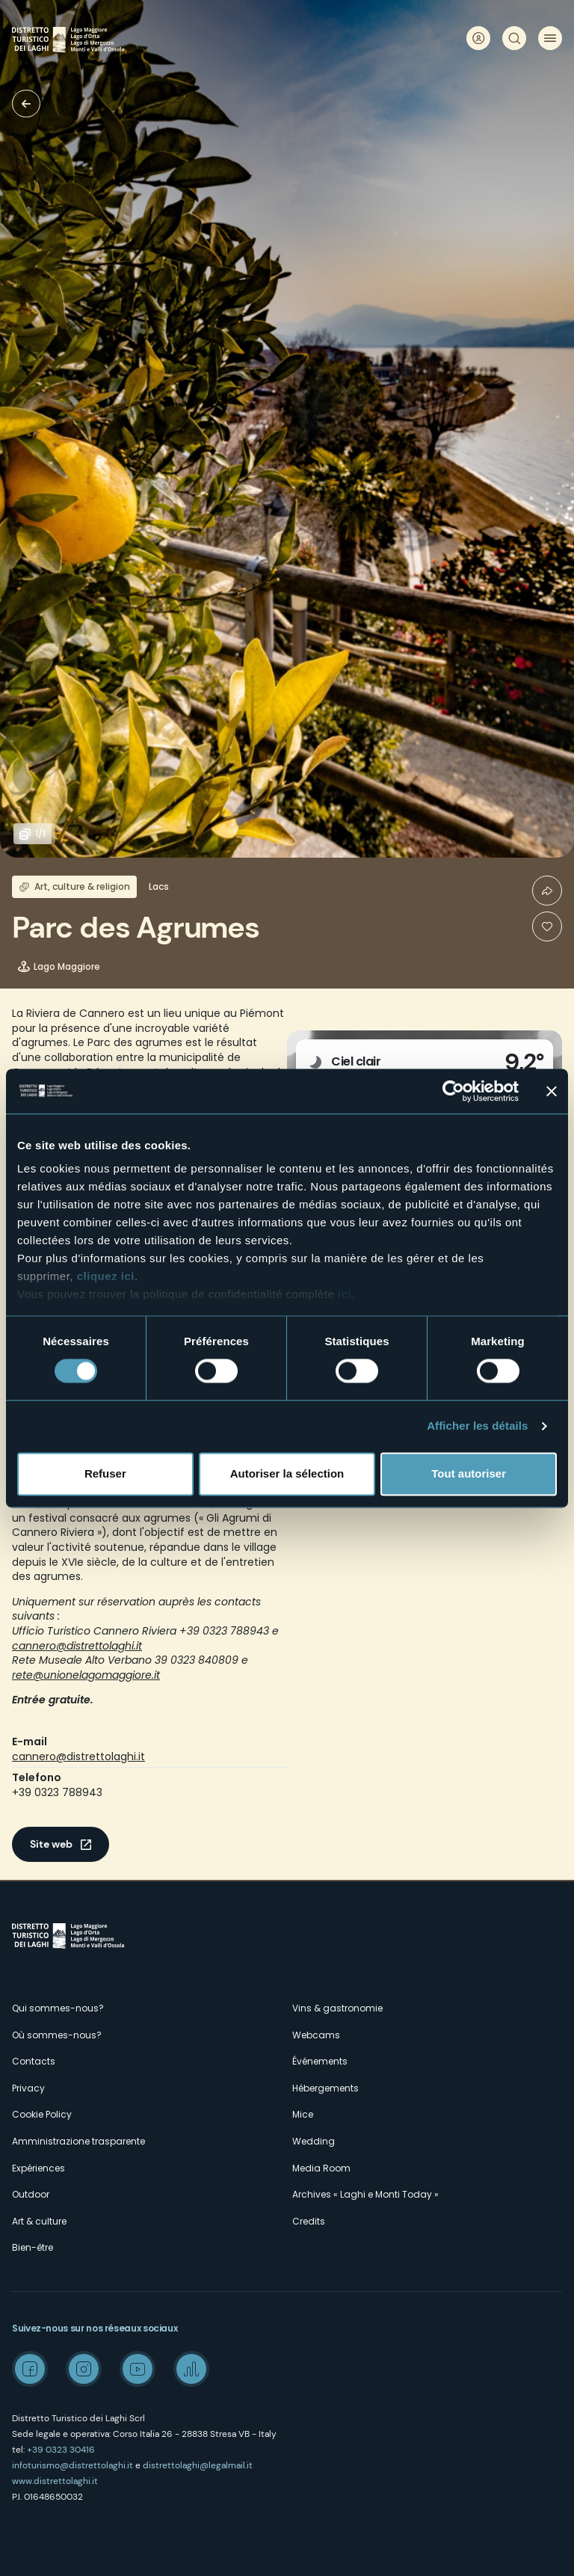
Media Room (321, 2168)
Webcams (316, 2035)
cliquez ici (106, 1276)
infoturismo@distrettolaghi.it (72, 2465)
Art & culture (39, 2221)
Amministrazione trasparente (78, 2141)
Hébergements (325, 2088)
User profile (478, 38)
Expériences (38, 2168)
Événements (320, 2061)
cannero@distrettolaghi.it (78, 1756)
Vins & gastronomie (337, 2008)
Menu (550, 38)
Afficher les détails (477, 1426)
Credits (308, 2221)
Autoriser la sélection (287, 1473)
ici (344, 1294)
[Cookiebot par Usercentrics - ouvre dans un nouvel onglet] (453, 1091)
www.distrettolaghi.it (55, 2481)
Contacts (33, 2061)
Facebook (30, 2369)
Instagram (84, 2369)
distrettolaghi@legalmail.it (198, 2465)
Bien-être (32, 2247)
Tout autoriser (468, 1473)
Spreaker (191, 2369)
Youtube (137, 2369)
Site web (51, 1844)
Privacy (28, 2088)
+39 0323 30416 (61, 2450)
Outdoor (30, 2194)
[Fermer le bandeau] (551, 1091)
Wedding (313, 2141)
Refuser (105, 1473)
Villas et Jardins (26, 103)
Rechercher (514, 38)
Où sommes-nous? (57, 2035)
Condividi (547, 891)
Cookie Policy (42, 2114)
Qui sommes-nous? (58, 2008)
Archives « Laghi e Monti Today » (365, 2194)
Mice (302, 2114)
